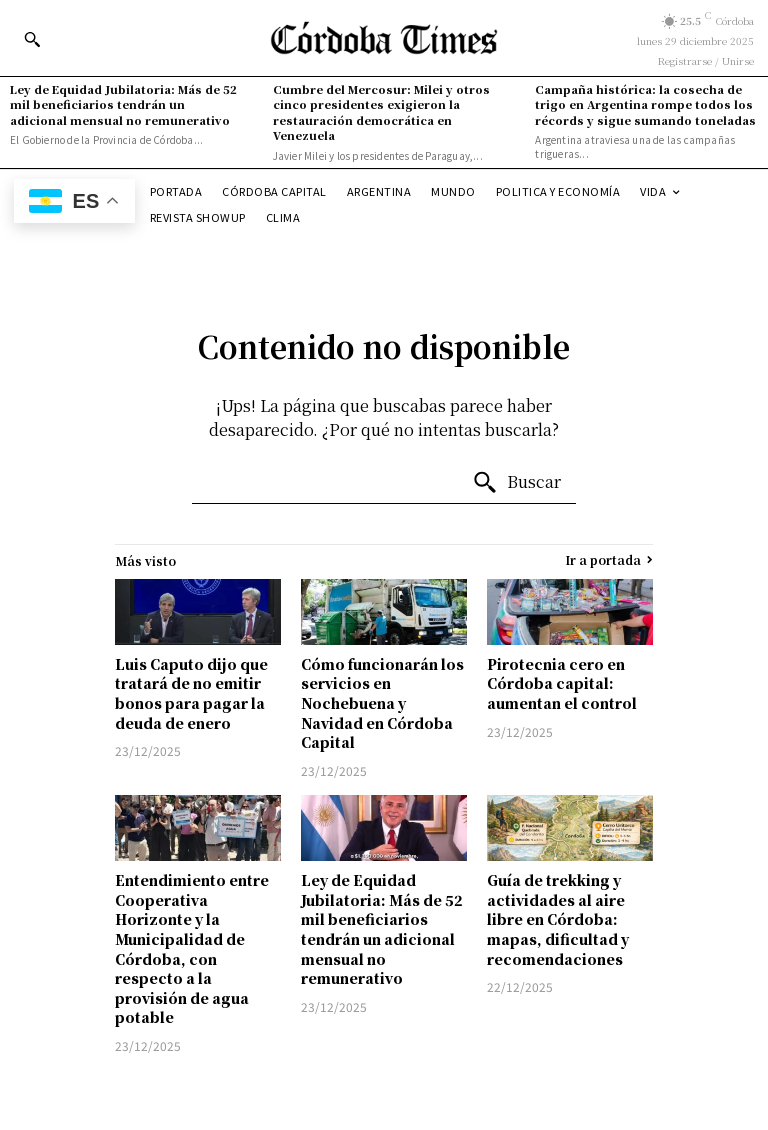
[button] (32, 39)
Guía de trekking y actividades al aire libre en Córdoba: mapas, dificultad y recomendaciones (558, 919)
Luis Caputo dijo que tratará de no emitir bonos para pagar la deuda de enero (191, 693)
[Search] (516, 483)
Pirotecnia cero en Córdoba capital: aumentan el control (562, 683)
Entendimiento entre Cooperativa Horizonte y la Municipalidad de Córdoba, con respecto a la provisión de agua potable (192, 948)
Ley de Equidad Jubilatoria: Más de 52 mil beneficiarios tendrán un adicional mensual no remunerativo (123, 104)
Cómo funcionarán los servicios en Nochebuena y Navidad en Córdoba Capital (382, 703)
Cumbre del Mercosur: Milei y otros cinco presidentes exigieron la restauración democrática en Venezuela (381, 112)
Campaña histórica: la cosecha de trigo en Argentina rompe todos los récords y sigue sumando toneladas (645, 104)
